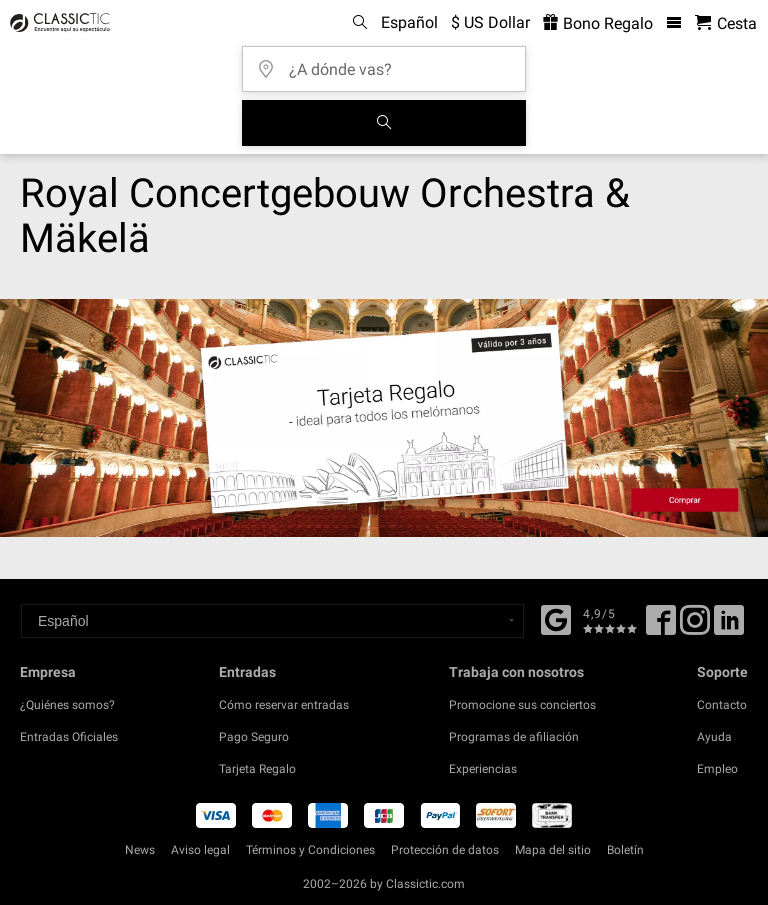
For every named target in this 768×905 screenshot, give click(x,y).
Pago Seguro (254, 737)
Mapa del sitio (553, 850)
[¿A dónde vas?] (390, 62)
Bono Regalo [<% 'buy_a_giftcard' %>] (598, 23)
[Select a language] (272, 621)
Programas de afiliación (514, 737)
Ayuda (714, 737)
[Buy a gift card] (384, 418)
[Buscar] (384, 123)
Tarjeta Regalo (257, 769)
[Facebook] (556, 618)
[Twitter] (695, 627)
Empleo (717, 769)
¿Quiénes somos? (67, 705)
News (140, 850)
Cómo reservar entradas (284, 705)
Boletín (625, 850)
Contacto (722, 705)
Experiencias (483, 769)
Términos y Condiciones (310, 850)
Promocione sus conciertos (522, 705)
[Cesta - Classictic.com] (726, 23)
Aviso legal (200, 850)
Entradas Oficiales (69, 737)
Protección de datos (445, 850)
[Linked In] (729, 627)
